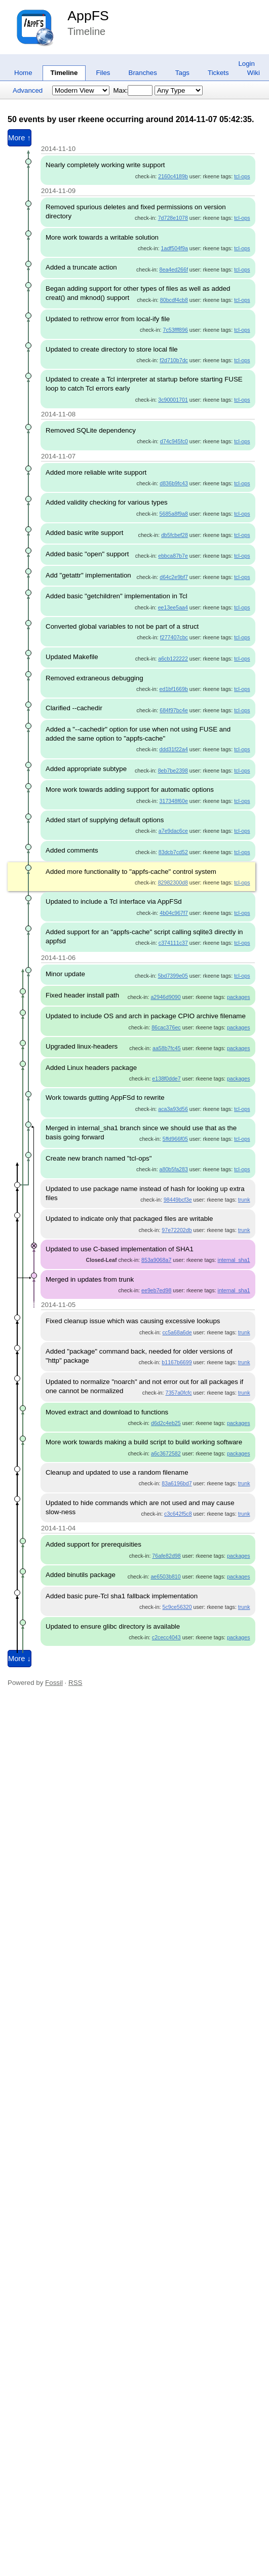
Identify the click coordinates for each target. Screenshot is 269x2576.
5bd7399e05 (173, 976)
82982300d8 (173, 882)
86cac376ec (165, 1027)
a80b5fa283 (174, 1169)
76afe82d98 (166, 1556)
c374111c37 (173, 943)
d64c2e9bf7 (174, 577)
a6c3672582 (166, 1453)
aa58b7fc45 (166, 1048)
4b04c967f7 (174, 913)
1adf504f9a (174, 248)
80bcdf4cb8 (174, 300)
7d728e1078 (173, 218)
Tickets (218, 72)
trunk (244, 1200)
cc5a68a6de (177, 1332)
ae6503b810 (165, 1576)
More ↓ (19, 1659)
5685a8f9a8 (174, 514)
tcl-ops (242, 176)
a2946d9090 (165, 997)
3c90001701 (173, 400)
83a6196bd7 (176, 1483)
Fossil (54, 1682)
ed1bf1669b (174, 689)
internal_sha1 (234, 1260)
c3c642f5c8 (178, 1514)
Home (23, 72)
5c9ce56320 (177, 1607)
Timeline (64, 72)
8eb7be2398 (173, 770)
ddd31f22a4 (174, 749)
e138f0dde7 (166, 1078)
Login (246, 63)
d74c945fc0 (174, 441)
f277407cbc (174, 637)
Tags (182, 72)
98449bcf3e (178, 1200)
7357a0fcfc (178, 1393)
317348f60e (174, 801)
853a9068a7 (156, 1260)
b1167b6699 (176, 1362)
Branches (143, 72)
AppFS (88, 15)
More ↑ (19, 138)
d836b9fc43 (174, 483)
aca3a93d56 (173, 1109)
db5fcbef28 (174, 535)
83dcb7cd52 (173, 852)
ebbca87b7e (173, 556)
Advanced (28, 90)
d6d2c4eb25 (166, 1423)
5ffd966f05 (175, 1139)
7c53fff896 (175, 330)
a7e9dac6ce (173, 831)
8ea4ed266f (174, 269)
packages (238, 997)
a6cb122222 (173, 659)
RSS (75, 1682)
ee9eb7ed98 (156, 1290)
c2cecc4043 (166, 1637)
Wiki (253, 72)
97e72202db (176, 1230)
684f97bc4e (174, 710)
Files (103, 72)
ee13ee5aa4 (173, 607)
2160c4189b (173, 176)
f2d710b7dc (174, 360)
